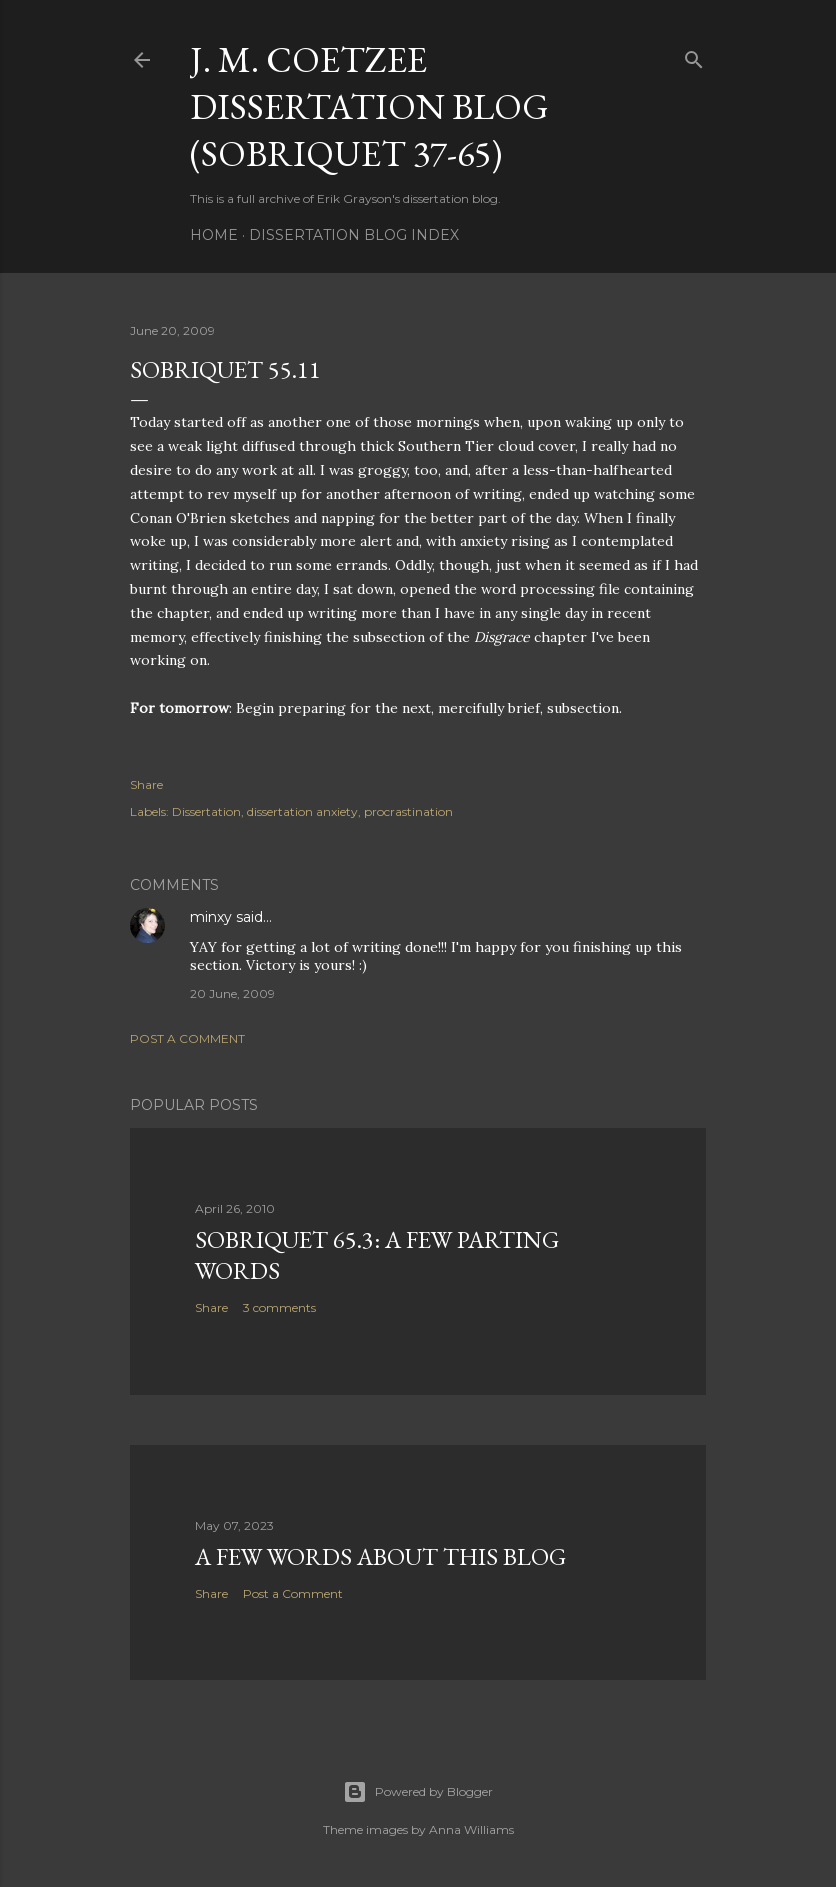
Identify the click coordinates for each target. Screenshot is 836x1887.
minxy (211, 917)
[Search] (694, 55)
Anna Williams (471, 1829)
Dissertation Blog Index (354, 235)
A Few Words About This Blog (380, 1556)
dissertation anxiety (302, 811)
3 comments (279, 1307)
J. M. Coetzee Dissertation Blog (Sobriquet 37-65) (369, 106)
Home (214, 235)
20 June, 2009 (232, 993)
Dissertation (206, 811)
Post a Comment (187, 1038)
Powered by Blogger (418, 1792)
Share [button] (146, 784)
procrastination (408, 811)
